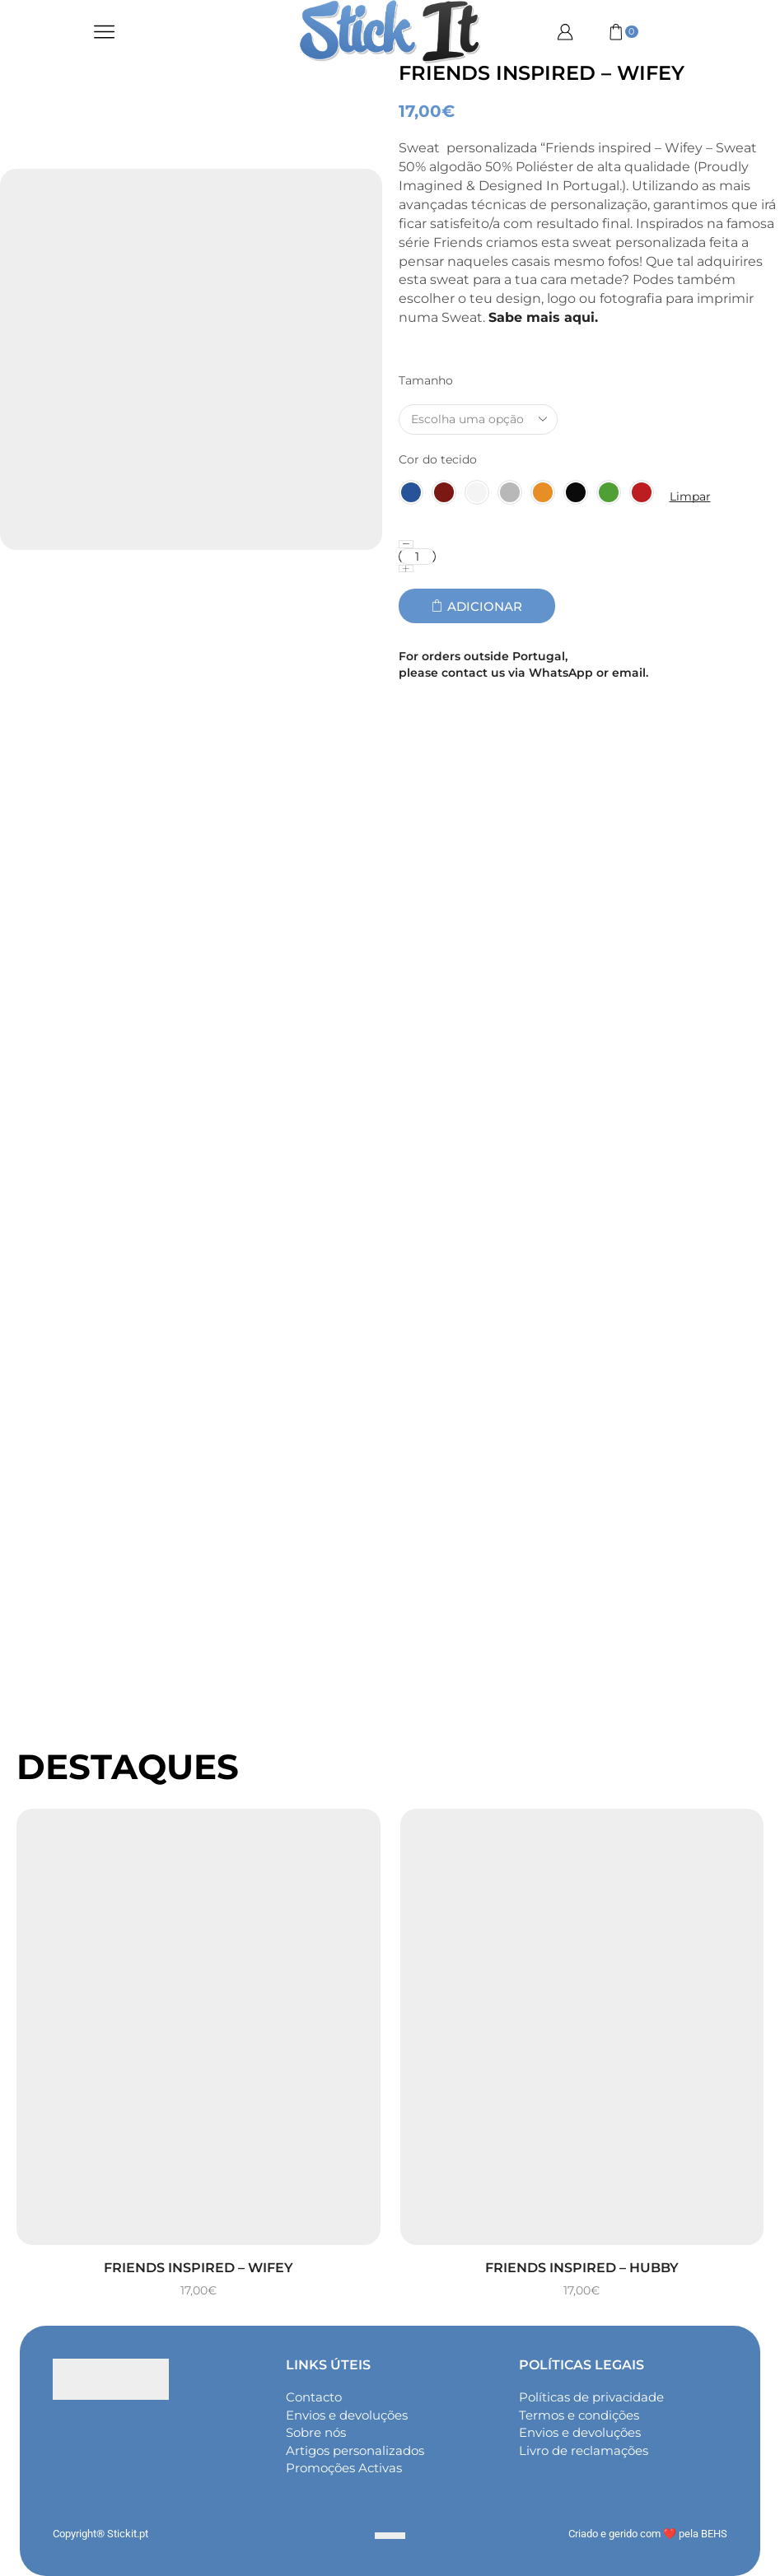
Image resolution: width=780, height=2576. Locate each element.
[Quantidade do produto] (417, 556)
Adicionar (484, 606)
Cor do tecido (438, 459)
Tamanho (426, 380)
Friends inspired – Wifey (198, 2268)
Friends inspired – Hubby (582, 2268)
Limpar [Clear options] (690, 496)
